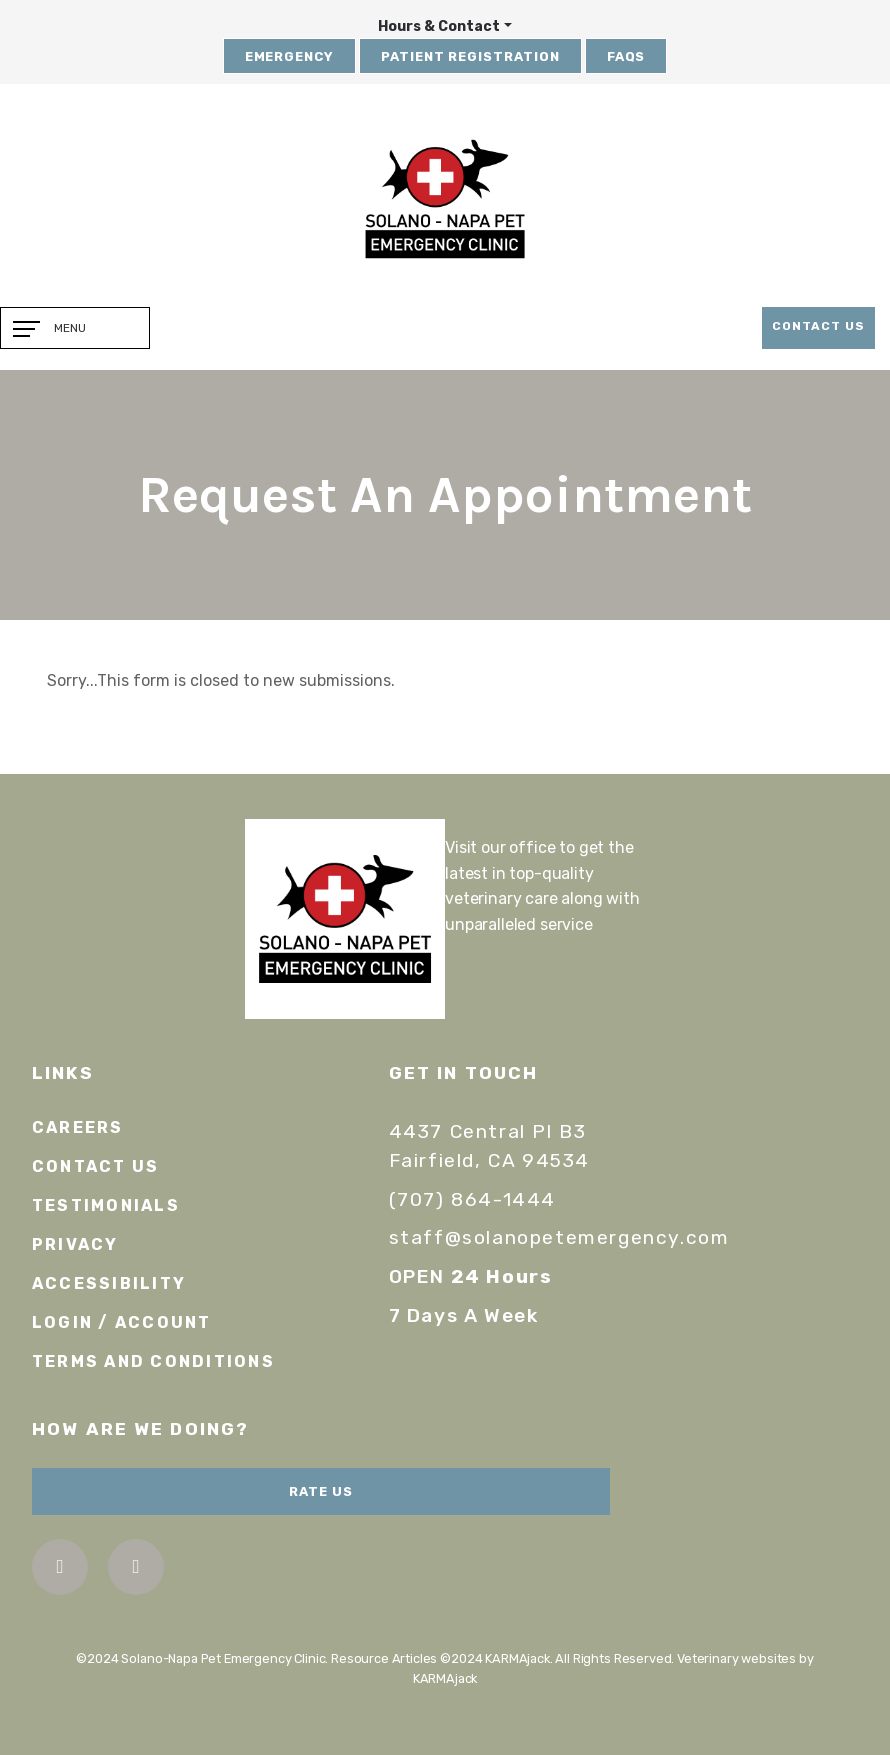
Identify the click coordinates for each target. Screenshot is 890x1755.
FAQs (626, 56)
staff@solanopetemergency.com (559, 1237)
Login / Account (122, 1322)
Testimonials (106, 1205)
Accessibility (109, 1283)
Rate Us (321, 1491)
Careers (78, 1127)
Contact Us (818, 326)
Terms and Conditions (153, 1361)
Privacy (75, 1244)
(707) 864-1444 (472, 1199)
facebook (59, 1566)
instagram (135, 1566)
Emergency (290, 56)
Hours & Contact (439, 26)
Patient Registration (470, 56)
